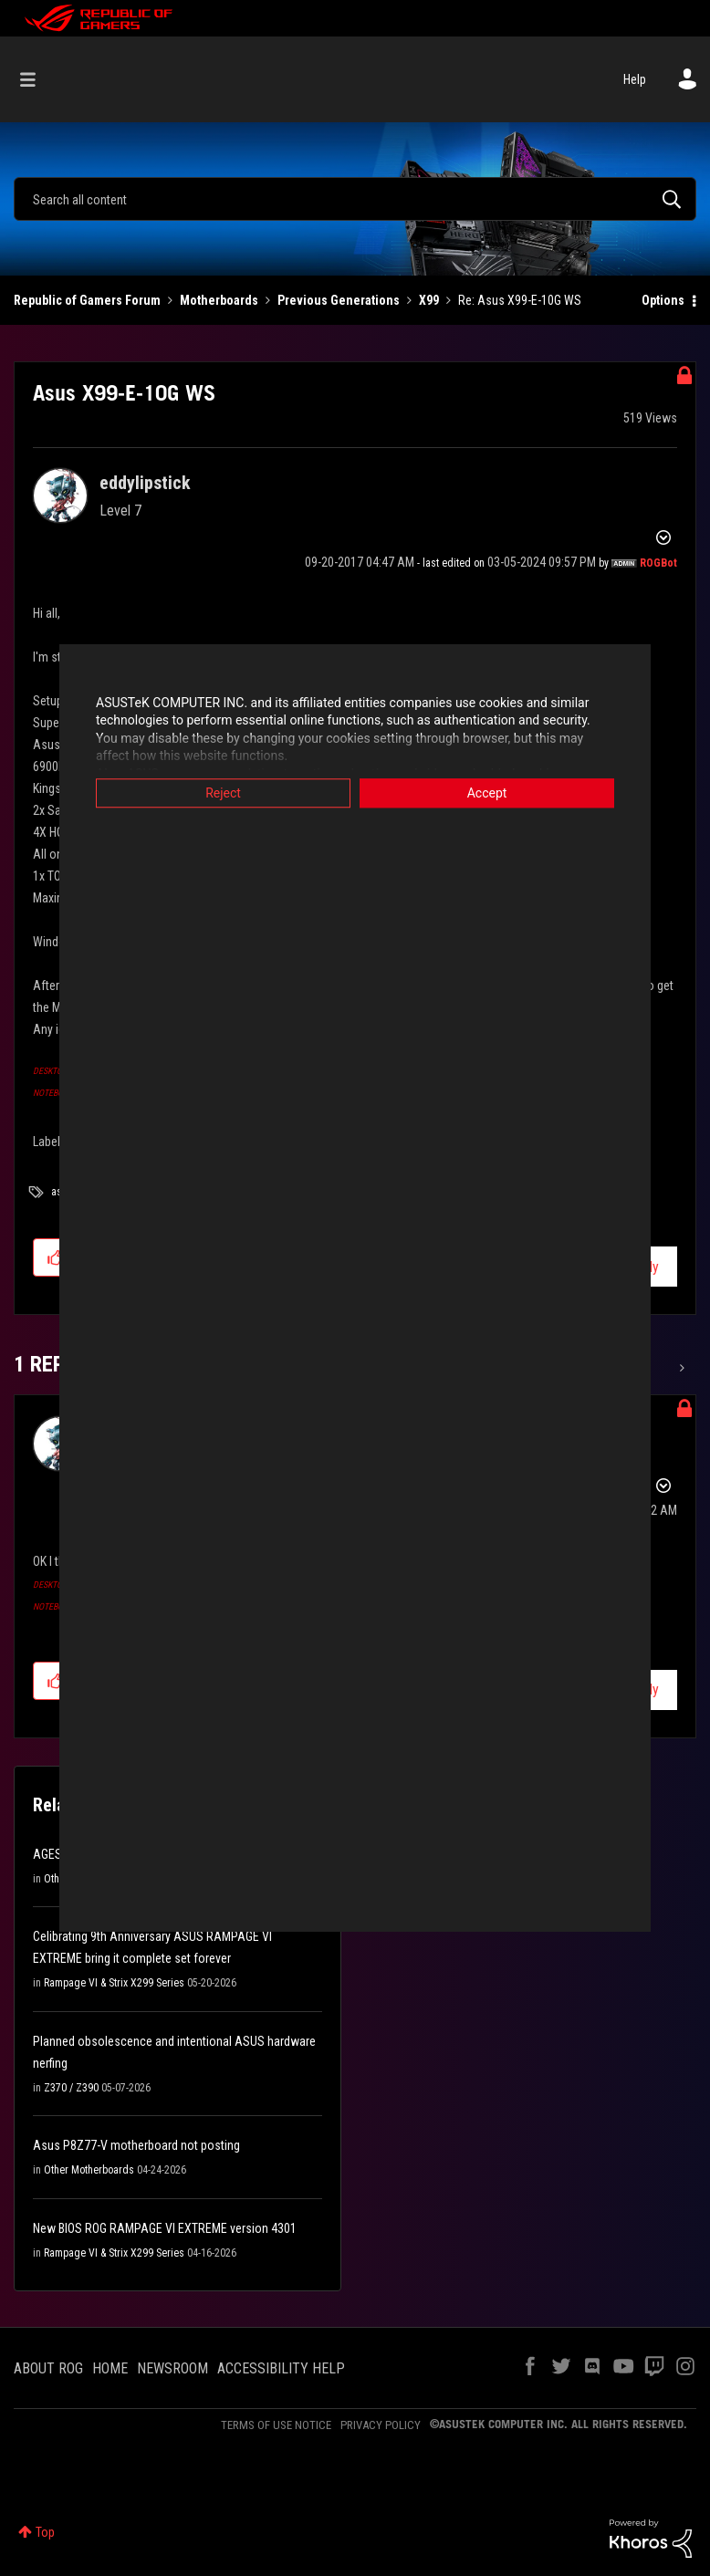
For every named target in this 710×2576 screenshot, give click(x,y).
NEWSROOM (172, 2368)
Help (634, 79)
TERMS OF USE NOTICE (276, 2425)
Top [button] (45, 2532)
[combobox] (355, 199)
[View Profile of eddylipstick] (145, 483)
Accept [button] (487, 793)
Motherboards (219, 300)
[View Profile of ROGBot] (658, 563)
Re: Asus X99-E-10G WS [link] (519, 300)
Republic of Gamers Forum (87, 300)
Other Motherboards (89, 2170)
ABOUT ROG (48, 2368)
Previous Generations (338, 300)
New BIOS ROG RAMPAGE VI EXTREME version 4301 (165, 2228)
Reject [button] (223, 793)
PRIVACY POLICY (380, 2425)
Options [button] (663, 300)
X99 (429, 300)
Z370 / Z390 (71, 2087)
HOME (110, 2368)
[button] (55, 1257)
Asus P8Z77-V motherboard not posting (136, 2145)
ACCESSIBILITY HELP (281, 2368)
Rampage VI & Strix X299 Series (114, 1982)
